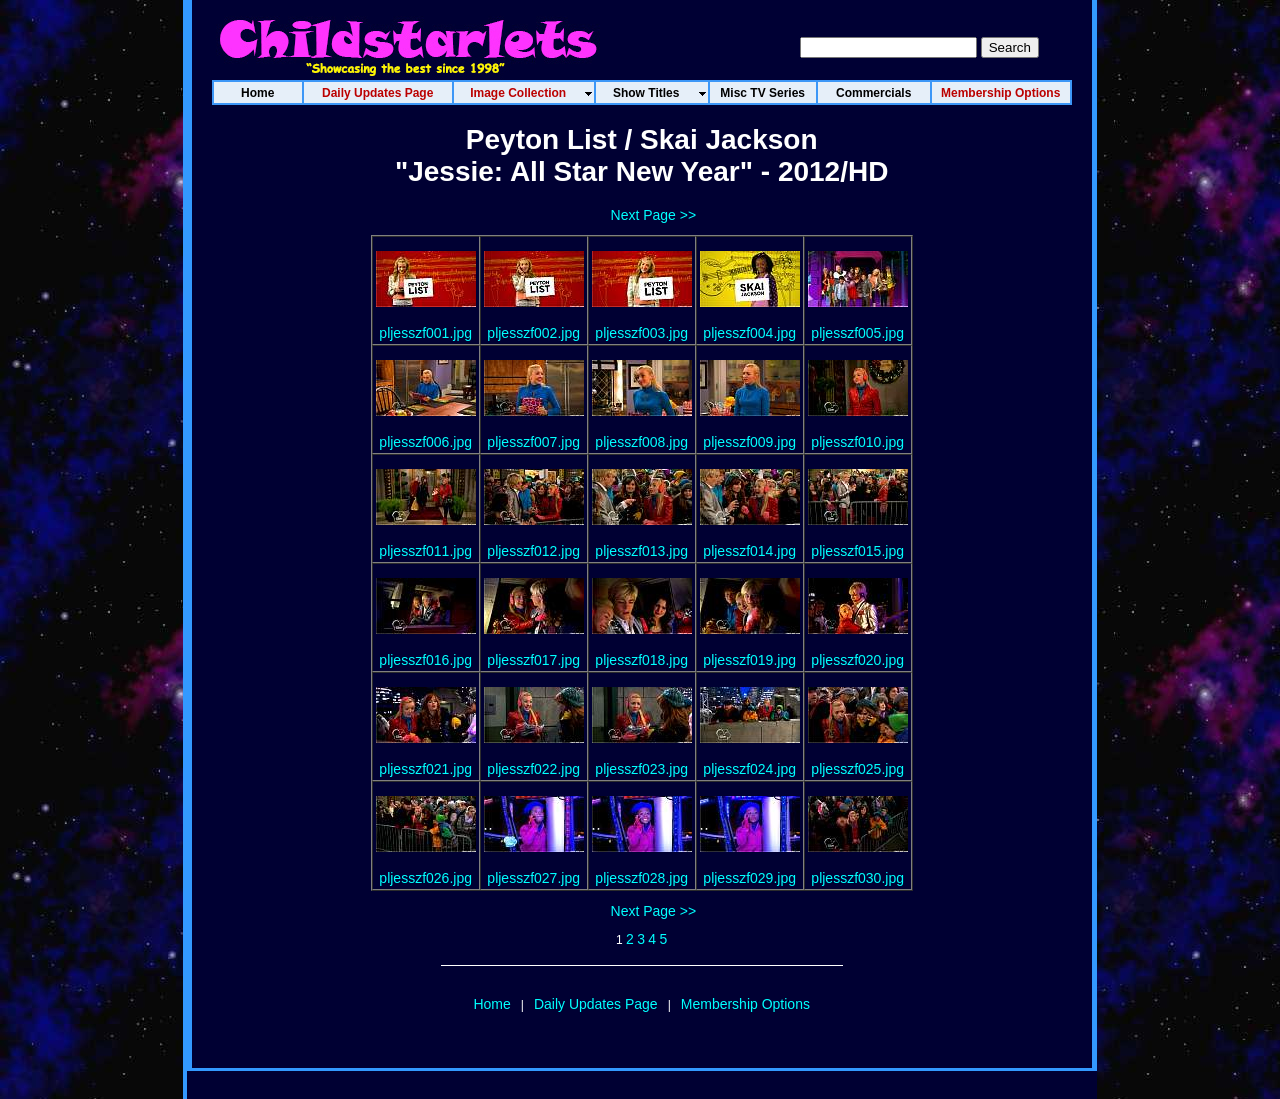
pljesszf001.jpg (425, 333)
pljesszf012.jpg (533, 551)
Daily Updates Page (596, 1004)
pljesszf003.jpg (641, 333)
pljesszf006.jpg (425, 442)
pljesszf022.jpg (533, 769)
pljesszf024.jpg (749, 769)
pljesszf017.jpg (533, 660)
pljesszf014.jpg (749, 551)
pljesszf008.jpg (641, 442)
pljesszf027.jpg (533, 878)
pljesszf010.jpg (857, 442)
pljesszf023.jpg (641, 769)
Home (491, 1004)
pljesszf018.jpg (641, 660)
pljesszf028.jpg (641, 878)
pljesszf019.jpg (749, 660)
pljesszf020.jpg (857, 660)
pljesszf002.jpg (533, 333)
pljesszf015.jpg (857, 551)
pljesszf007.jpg (533, 442)
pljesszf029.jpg (749, 878)
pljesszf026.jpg (425, 878)
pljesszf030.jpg (857, 878)
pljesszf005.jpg (857, 333)
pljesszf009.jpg (749, 442)
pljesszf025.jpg (857, 769)
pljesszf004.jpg (749, 333)
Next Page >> (654, 215)
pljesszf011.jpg (425, 551)
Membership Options (745, 1004)
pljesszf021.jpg (425, 769)
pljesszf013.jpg (641, 551)
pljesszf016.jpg (425, 660)
